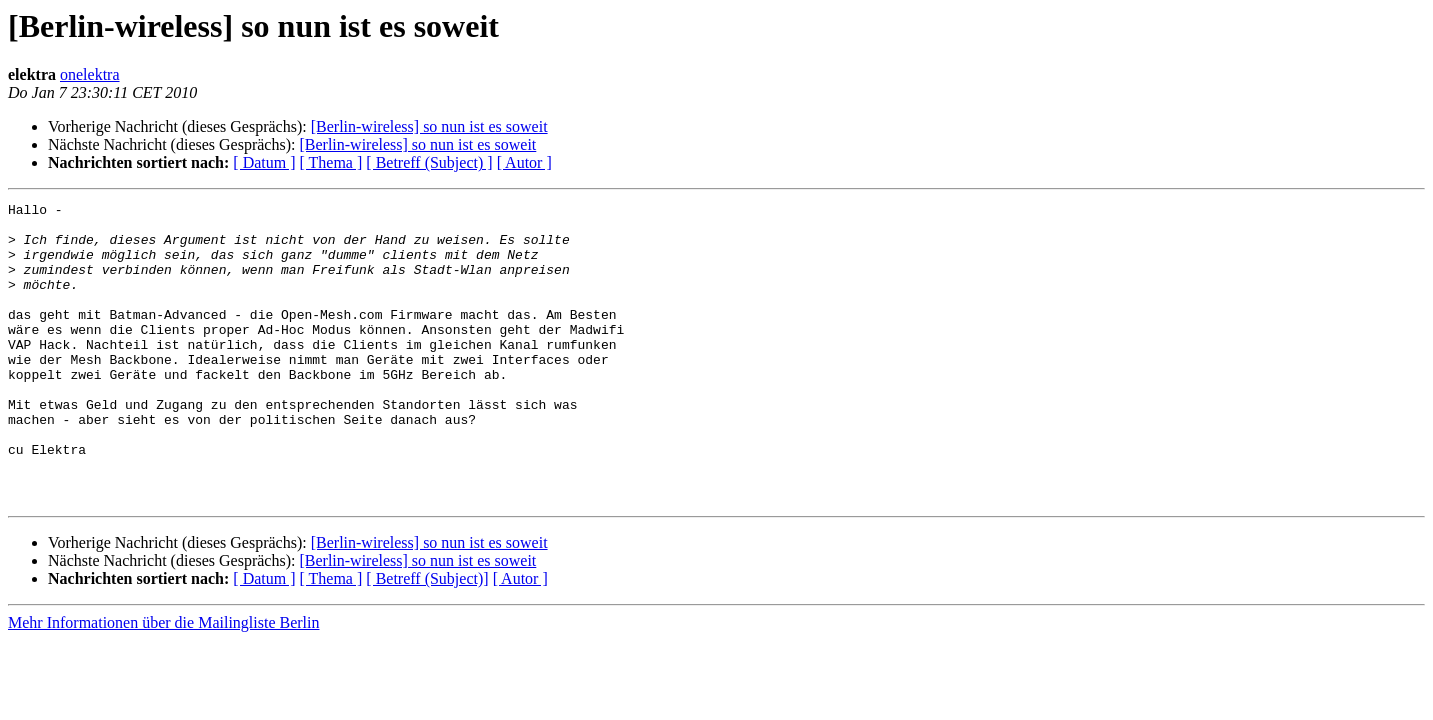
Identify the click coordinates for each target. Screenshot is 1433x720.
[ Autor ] (524, 162)
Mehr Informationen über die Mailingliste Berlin (163, 682)
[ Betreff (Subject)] (427, 638)
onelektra (90, 74)
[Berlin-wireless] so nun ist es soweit (429, 126)
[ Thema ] (331, 162)
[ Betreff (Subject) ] (429, 162)
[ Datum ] (264, 162)
